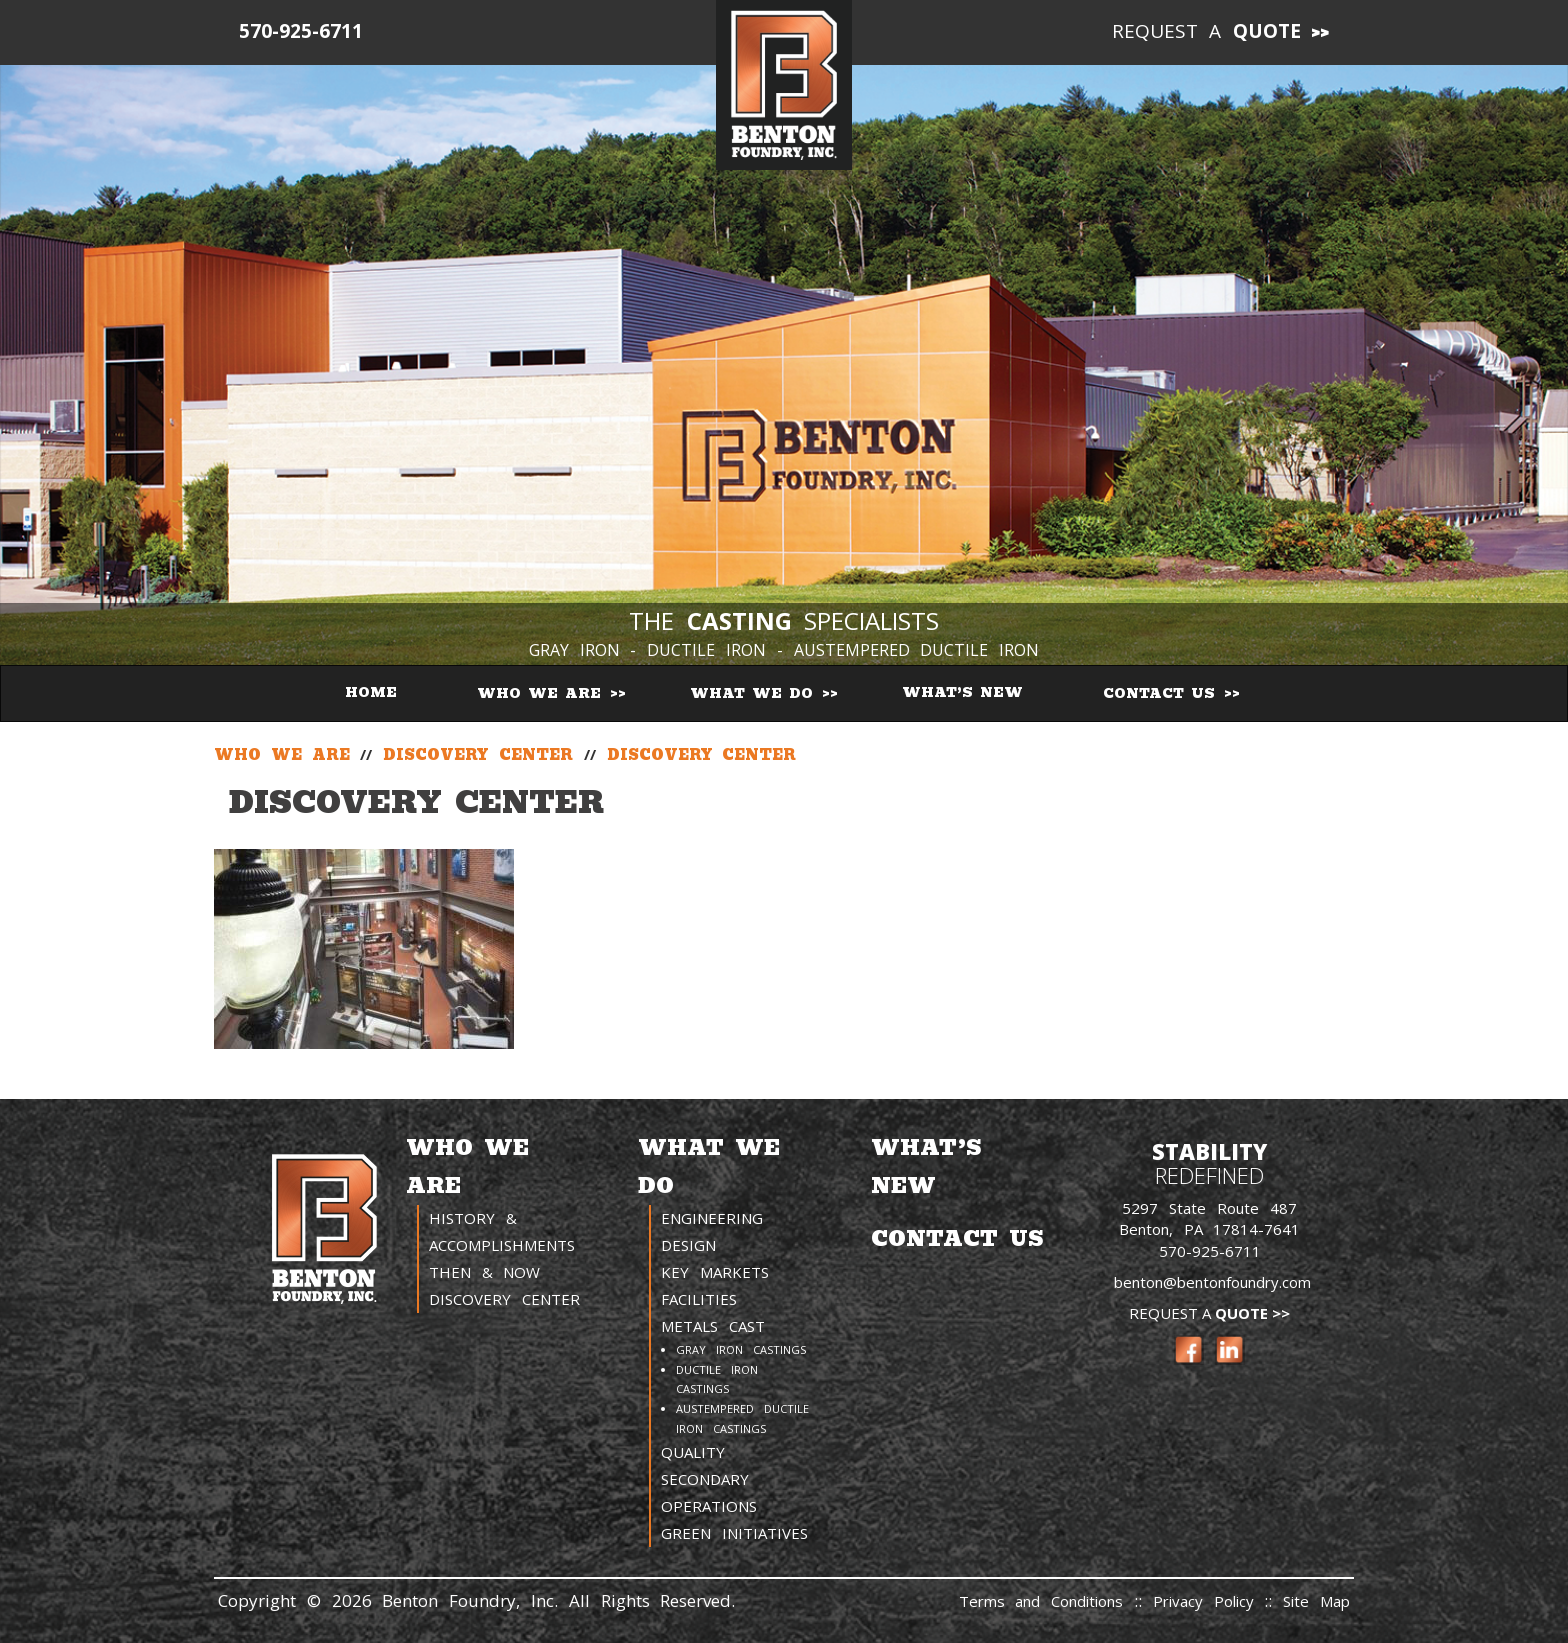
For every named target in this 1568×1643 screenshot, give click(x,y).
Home (371, 692)
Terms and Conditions (1041, 1601)
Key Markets (715, 1272)
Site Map (1316, 1601)
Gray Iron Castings (741, 1349)
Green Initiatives (734, 1533)
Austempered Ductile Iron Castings (742, 1418)
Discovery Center (504, 1299)
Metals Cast (713, 1326)
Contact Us (1162, 693)
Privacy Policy (1209, 1601)
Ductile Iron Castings (717, 1379)
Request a (1207, 31)
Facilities (699, 1299)
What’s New (962, 692)
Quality (693, 1452)
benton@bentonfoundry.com (1212, 1282)
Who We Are (542, 693)
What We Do (755, 693)
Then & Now (485, 1272)
